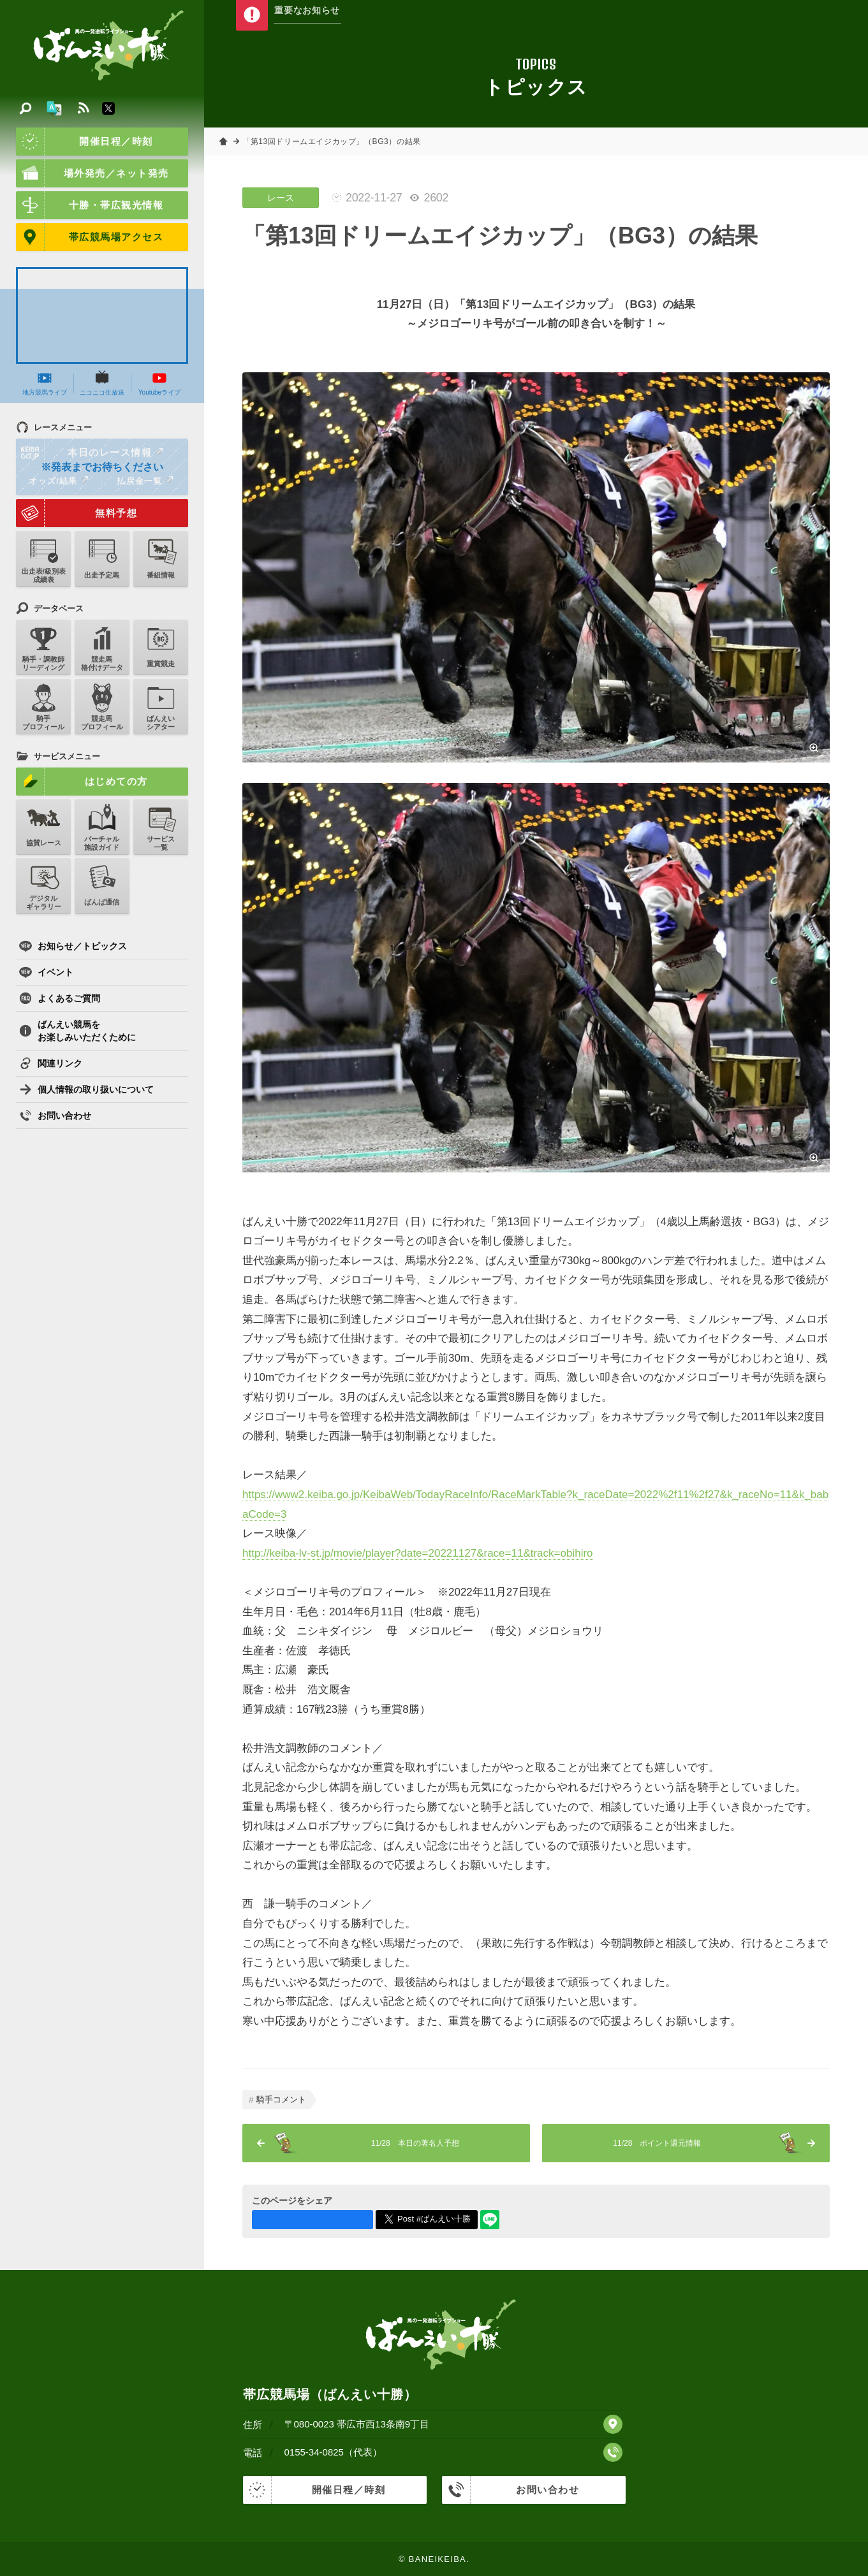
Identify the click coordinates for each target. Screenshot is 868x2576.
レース (280, 198)
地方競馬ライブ (44, 383)
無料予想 (76, 513)
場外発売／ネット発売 (92, 173)
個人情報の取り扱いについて (86, 1089)
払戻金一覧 (145, 481)
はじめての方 (82, 782)
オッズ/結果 (58, 481)
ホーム (223, 141)
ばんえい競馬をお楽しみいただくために (77, 1030)
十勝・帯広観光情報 (89, 205)
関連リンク (50, 1063)
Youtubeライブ (159, 383)
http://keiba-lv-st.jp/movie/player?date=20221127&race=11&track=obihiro (417, 1553)
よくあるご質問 (59, 998)
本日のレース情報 (90, 453)
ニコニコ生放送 (102, 383)
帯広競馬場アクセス (89, 237)
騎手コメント (281, 2099)
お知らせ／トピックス (73, 946)
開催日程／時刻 (84, 141)
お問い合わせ (55, 1115)
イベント (46, 972)
